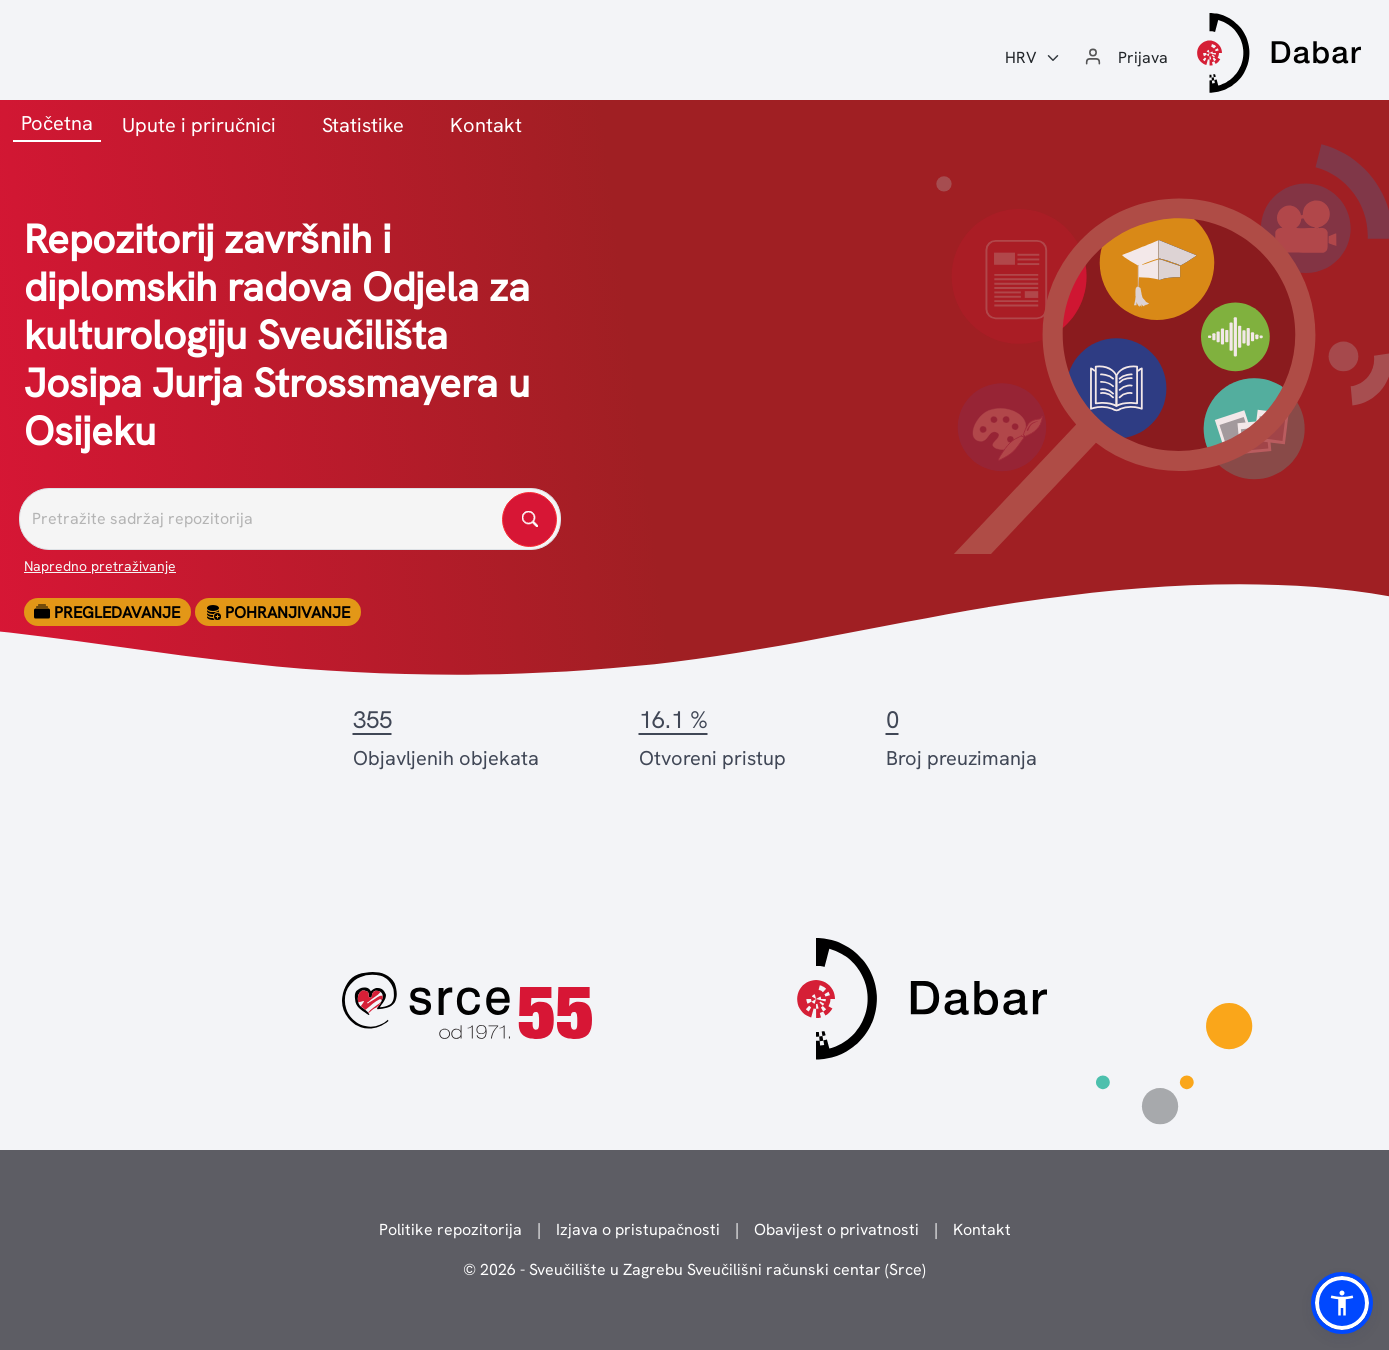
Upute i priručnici (199, 125)
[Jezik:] (1033, 58)
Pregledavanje (107, 612)
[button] (1342, 1303)
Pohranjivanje (277, 612)
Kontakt (486, 125)
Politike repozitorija (450, 1229)
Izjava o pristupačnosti (638, 1229)
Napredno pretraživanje (100, 566)
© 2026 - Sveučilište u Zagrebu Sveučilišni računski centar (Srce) (694, 1269)
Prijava (1143, 57)
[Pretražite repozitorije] (290, 519)
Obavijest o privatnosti (836, 1229)
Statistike (363, 125)
